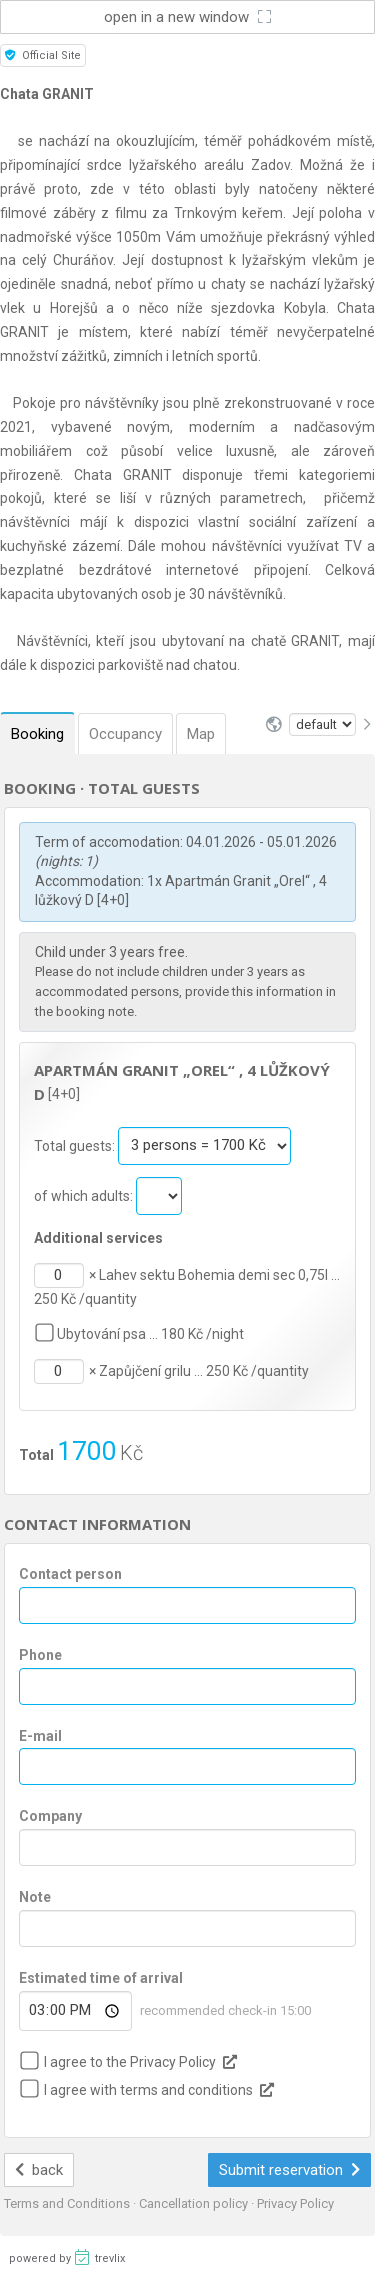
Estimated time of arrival (101, 1978)
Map (201, 734)
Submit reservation (290, 2170)
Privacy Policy (295, 2203)
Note (35, 1897)
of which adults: (85, 1195)
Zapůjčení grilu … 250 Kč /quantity (204, 1371)
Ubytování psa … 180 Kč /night (150, 1334)
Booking (37, 734)
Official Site (43, 55)
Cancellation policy (195, 2203)
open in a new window (187, 17)
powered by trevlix (67, 2257)
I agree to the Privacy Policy (130, 2062)
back (39, 2170)
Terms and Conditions (68, 2203)
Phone (40, 1655)
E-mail (40, 1736)
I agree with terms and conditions (148, 2090)
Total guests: (76, 1145)
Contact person (70, 1574)
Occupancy (125, 734)
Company (50, 1816)
